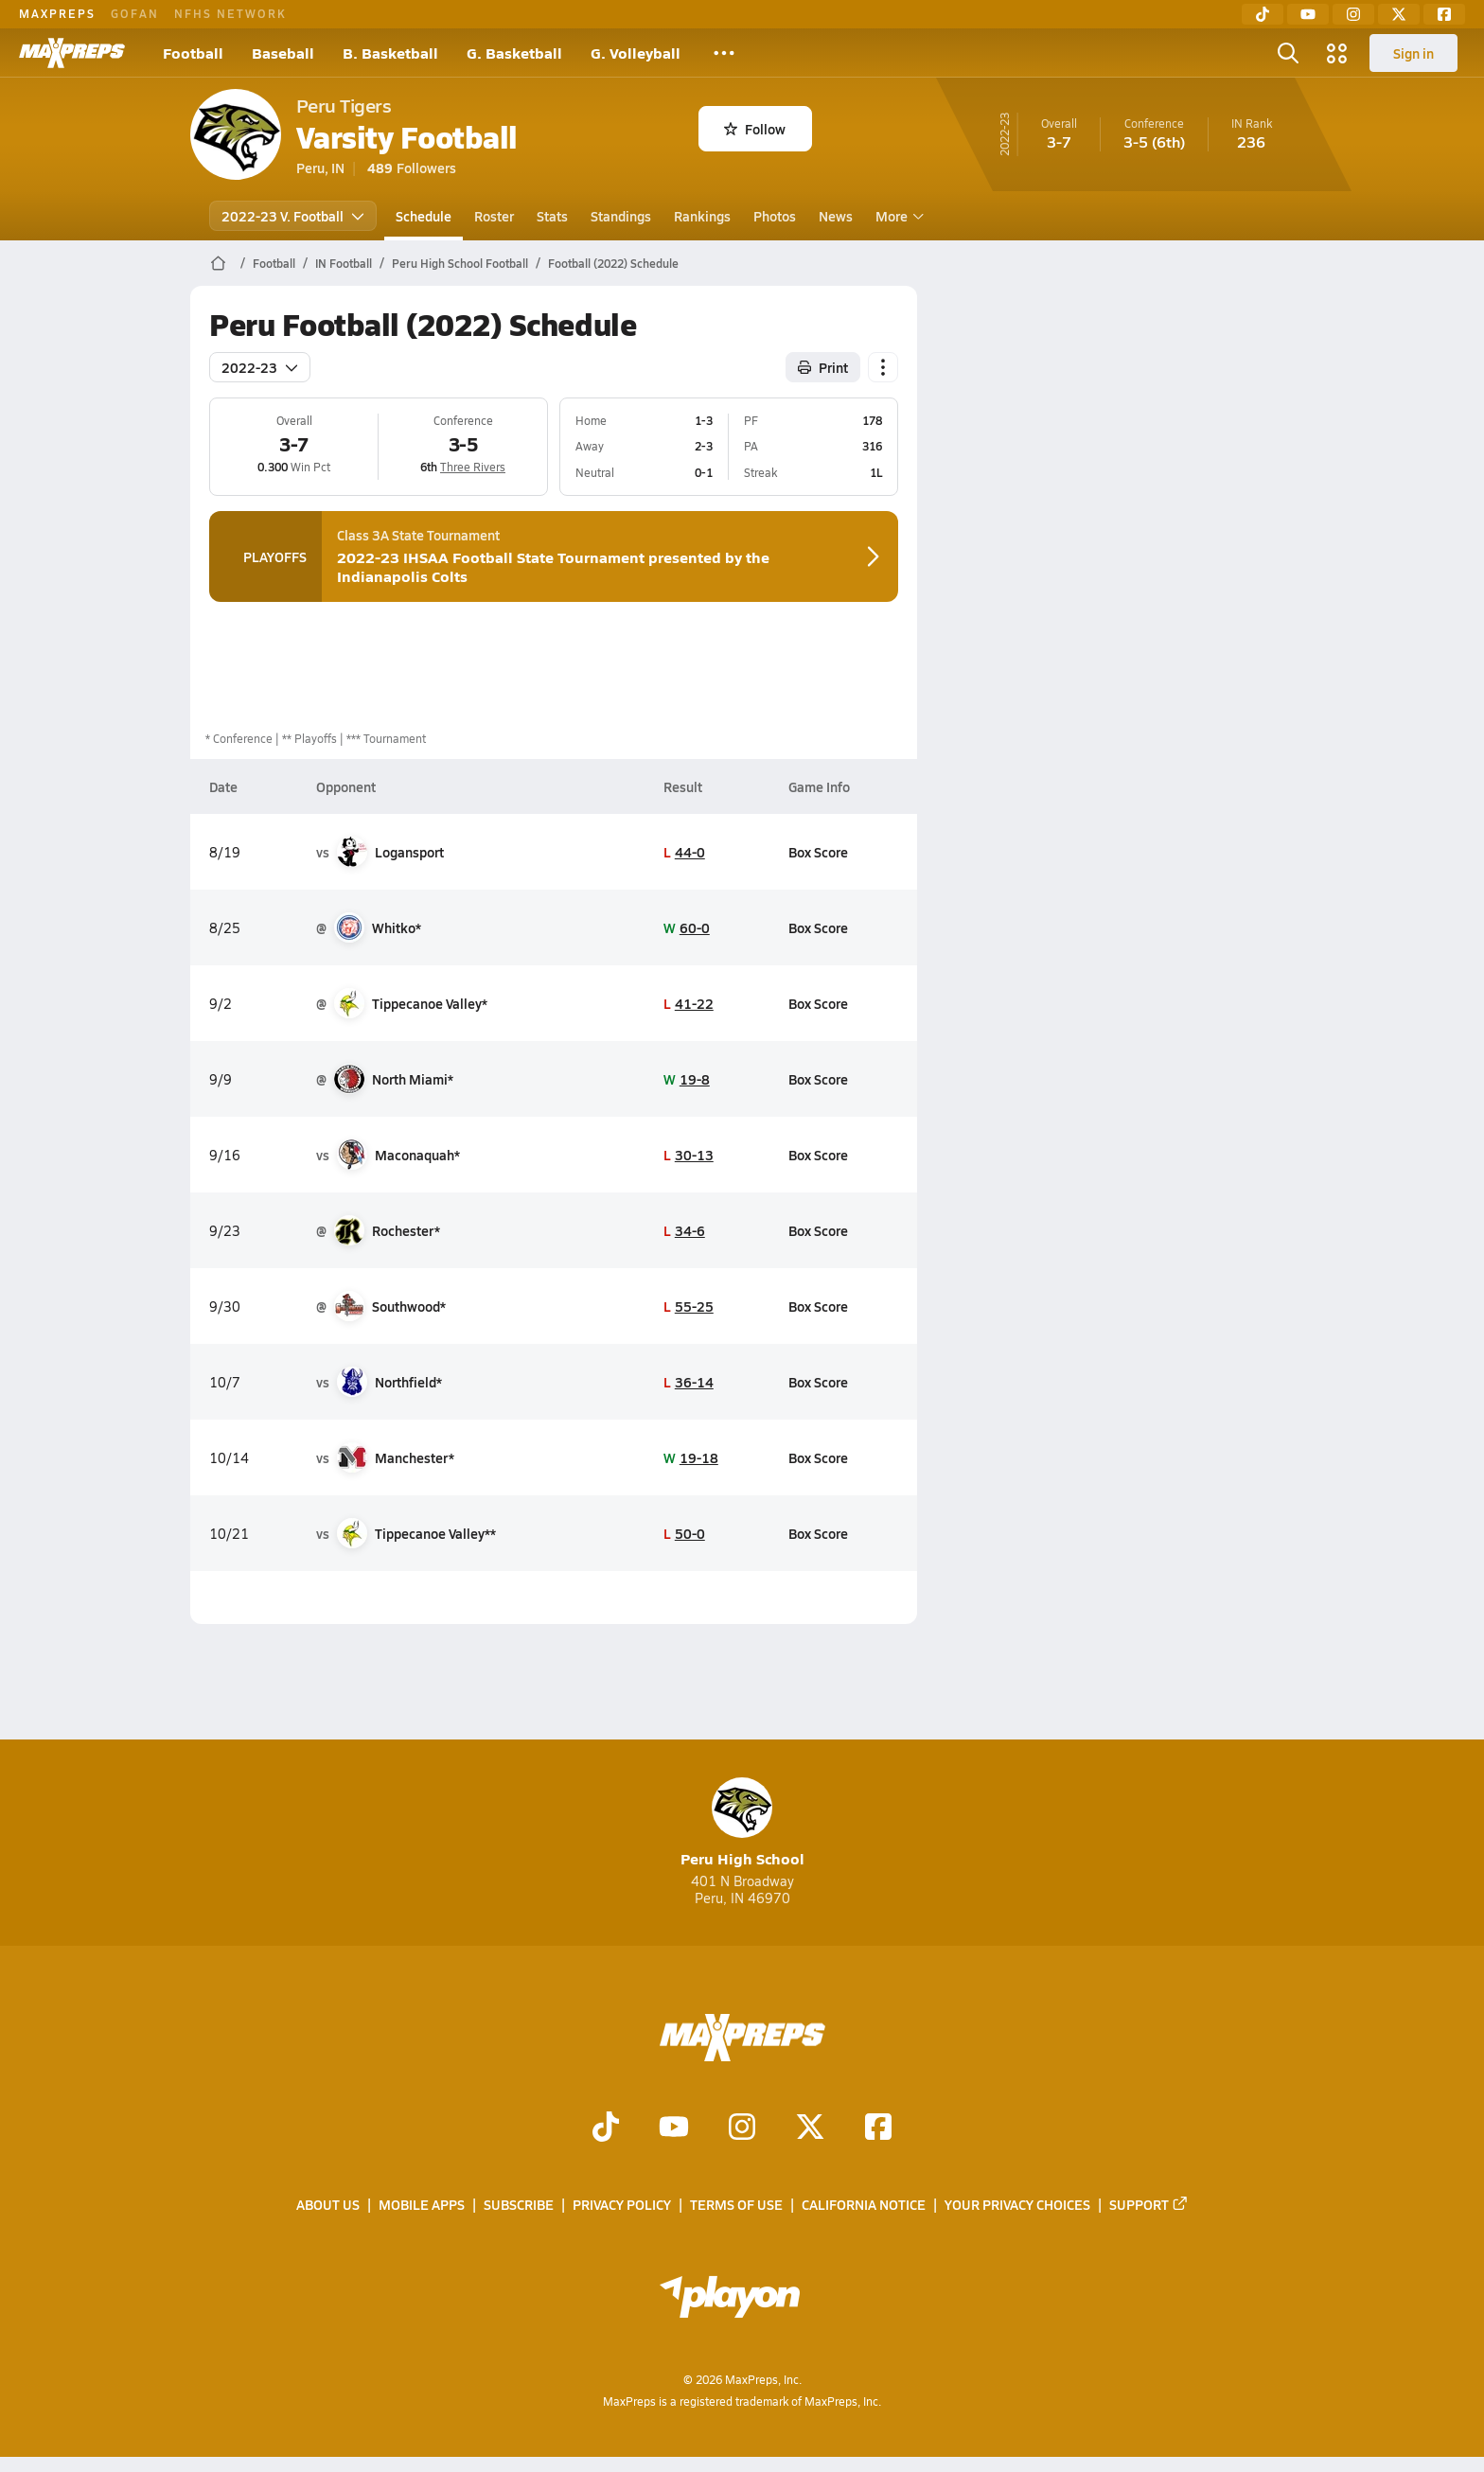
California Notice (864, 2204)
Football (193, 52)
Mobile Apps (422, 2204)
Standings (621, 215)
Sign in (1413, 53)
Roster (494, 215)
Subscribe (519, 2204)
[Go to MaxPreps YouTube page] (674, 2128)
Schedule (423, 215)
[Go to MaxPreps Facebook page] (878, 2128)
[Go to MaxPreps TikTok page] (606, 2128)
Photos (774, 215)
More (897, 215)
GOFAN (135, 13)
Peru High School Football (460, 263)
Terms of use (736, 2204)
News (836, 215)
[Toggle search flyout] (1288, 53)
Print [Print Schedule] (823, 367)
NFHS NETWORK (230, 13)
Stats (552, 215)
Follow (755, 128)
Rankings (702, 215)
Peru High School (742, 1823)
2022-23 (259, 367)
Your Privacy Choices (1017, 2204)
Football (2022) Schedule (613, 263)
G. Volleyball (635, 52)
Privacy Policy (622, 2204)
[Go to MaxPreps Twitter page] (810, 2128)
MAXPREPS (57, 13)
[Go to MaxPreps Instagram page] (742, 2128)
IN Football (343, 263)
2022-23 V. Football (292, 215)
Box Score (817, 851)
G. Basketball (514, 52)
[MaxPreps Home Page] (218, 263)
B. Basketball (390, 52)
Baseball (283, 52)
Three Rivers (472, 466)
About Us (328, 2204)
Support (1149, 2204)
